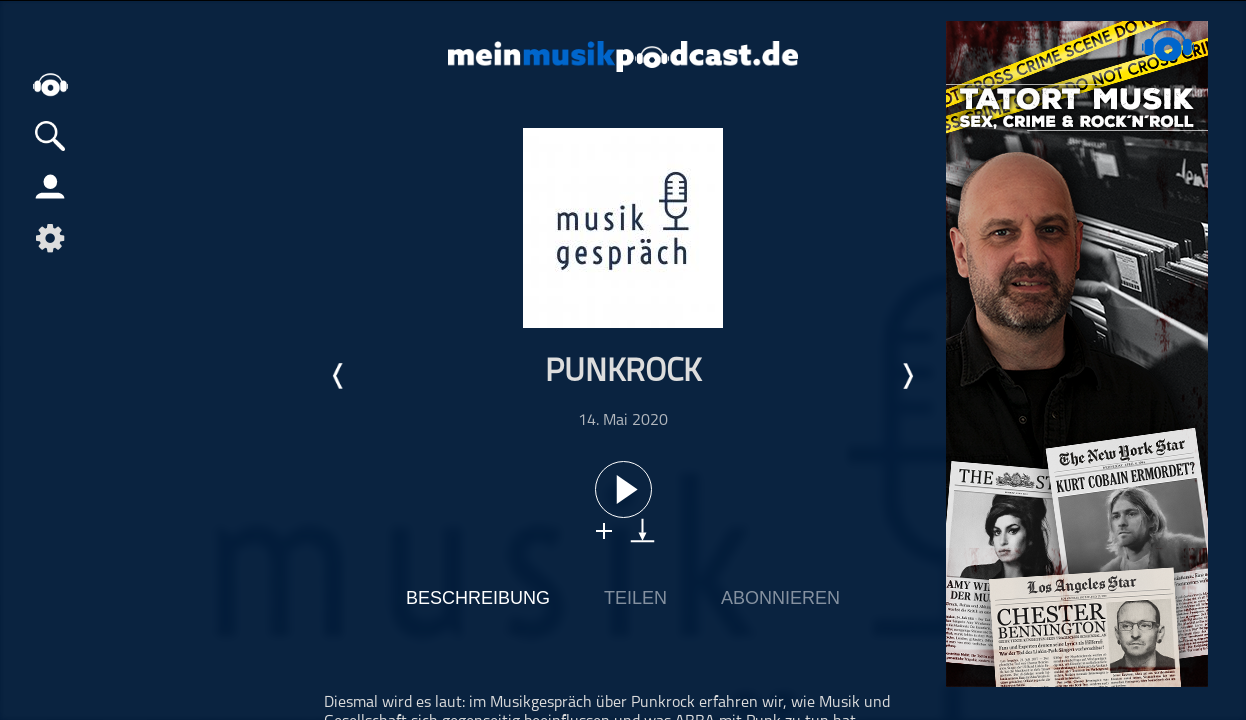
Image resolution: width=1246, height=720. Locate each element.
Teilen (635, 598)
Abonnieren (780, 598)
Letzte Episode (339, 376)
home (50, 84)
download (642, 530)
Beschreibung (478, 598)
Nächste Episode (907, 376)
